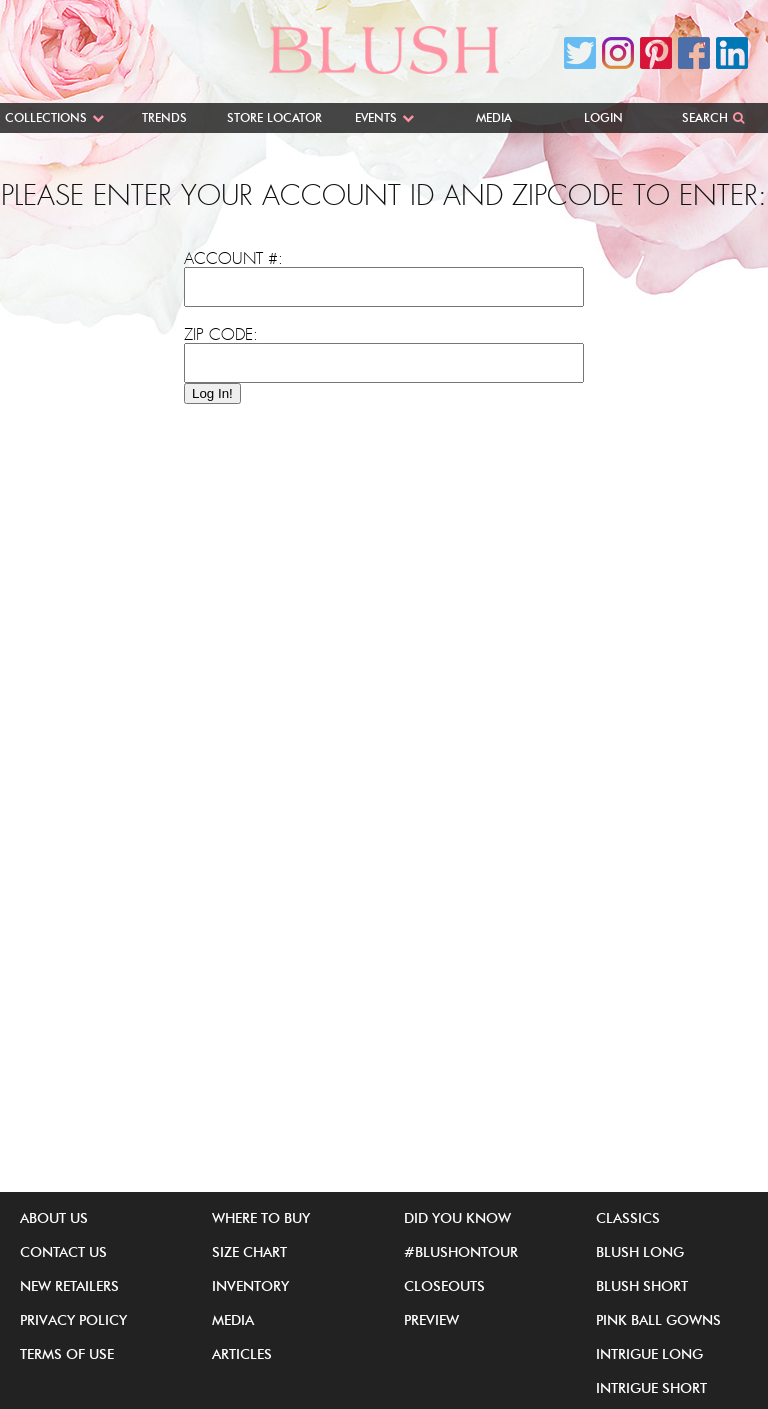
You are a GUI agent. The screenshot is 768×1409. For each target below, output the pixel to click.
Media (494, 117)
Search (705, 117)
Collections (46, 117)
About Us (54, 1218)
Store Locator (274, 117)
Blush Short (642, 1286)
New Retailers (69, 1286)
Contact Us (63, 1252)
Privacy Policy (73, 1320)
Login (603, 117)
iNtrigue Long (649, 1354)
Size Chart (249, 1252)
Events (376, 117)
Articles (242, 1354)
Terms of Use (67, 1354)
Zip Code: (221, 335)
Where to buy (261, 1218)
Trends (164, 117)
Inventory (250, 1286)
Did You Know (457, 1218)
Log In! (212, 393)
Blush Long (640, 1252)
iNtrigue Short (651, 1388)
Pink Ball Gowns (658, 1320)
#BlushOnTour (461, 1252)
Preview (431, 1320)
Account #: (233, 259)
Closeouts (444, 1286)
